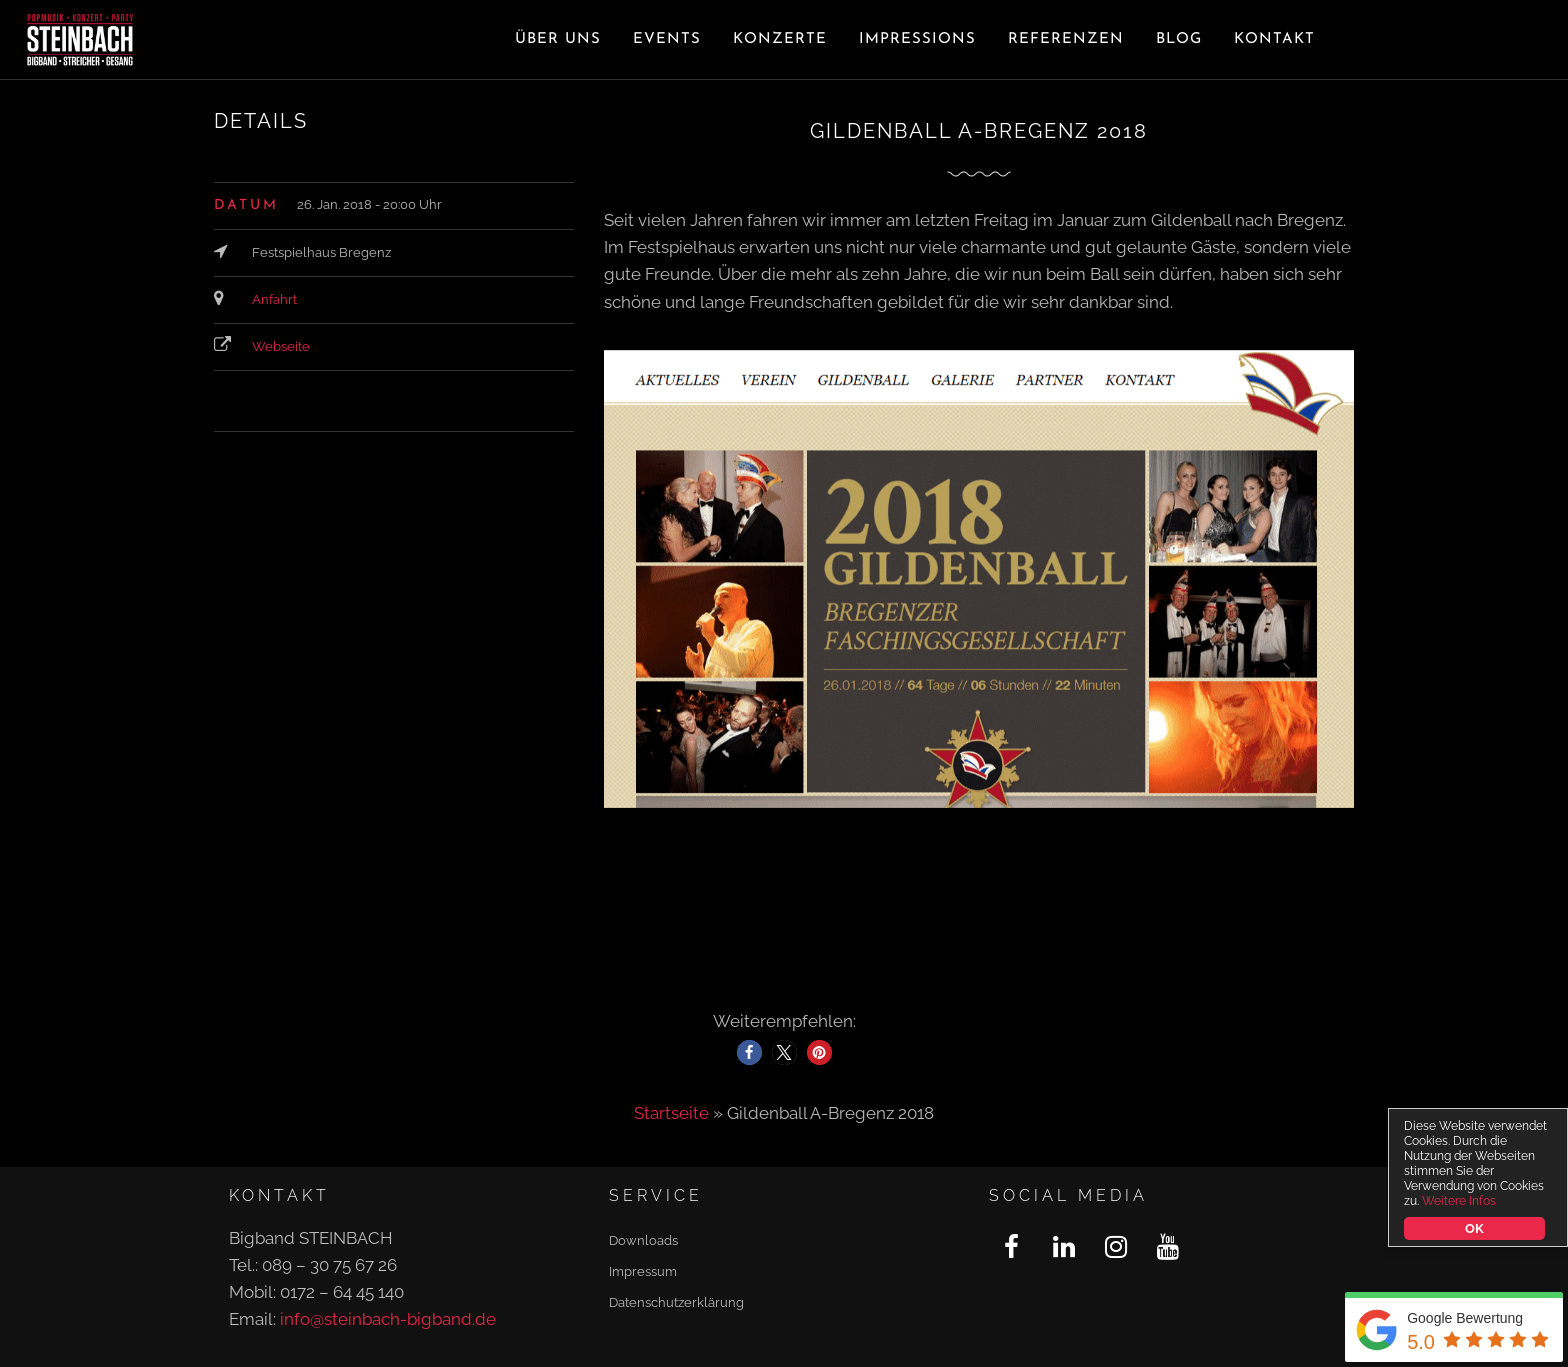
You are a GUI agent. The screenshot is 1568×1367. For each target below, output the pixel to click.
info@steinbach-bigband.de (388, 1319)
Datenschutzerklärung (676, 1302)
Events (667, 39)
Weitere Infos (1459, 1201)
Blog (1179, 39)
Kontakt (1274, 39)
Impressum (643, 1271)
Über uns (558, 39)
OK (1474, 1228)
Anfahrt (274, 299)
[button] (749, 1052)
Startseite (671, 1113)
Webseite (281, 346)
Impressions (917, 39)
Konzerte (780, 39)
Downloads (643, 1240)
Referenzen (1066, 39)
